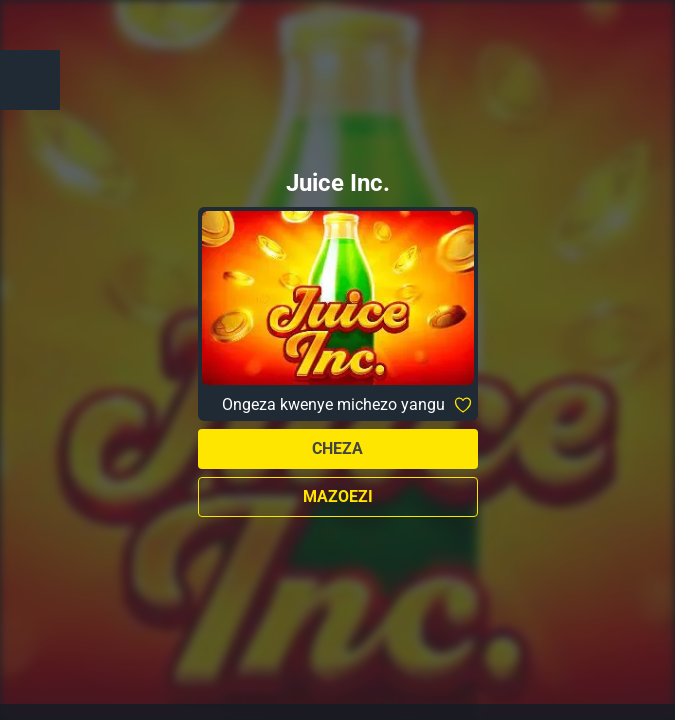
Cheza (337, 448)
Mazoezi (338, 496)
